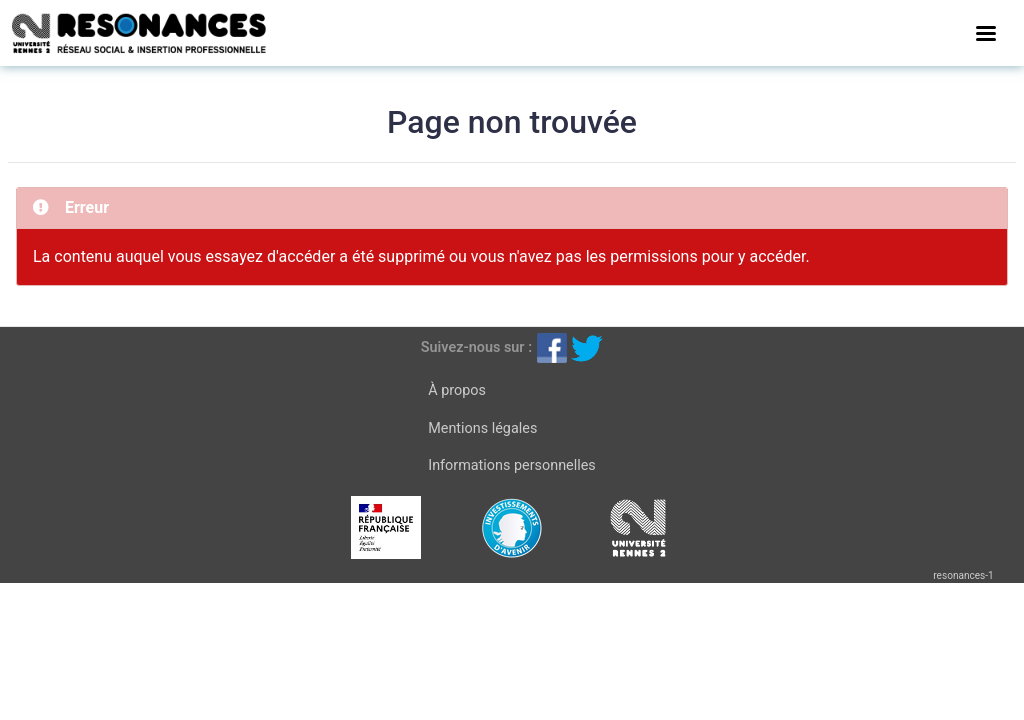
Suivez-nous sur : (476, 347)
